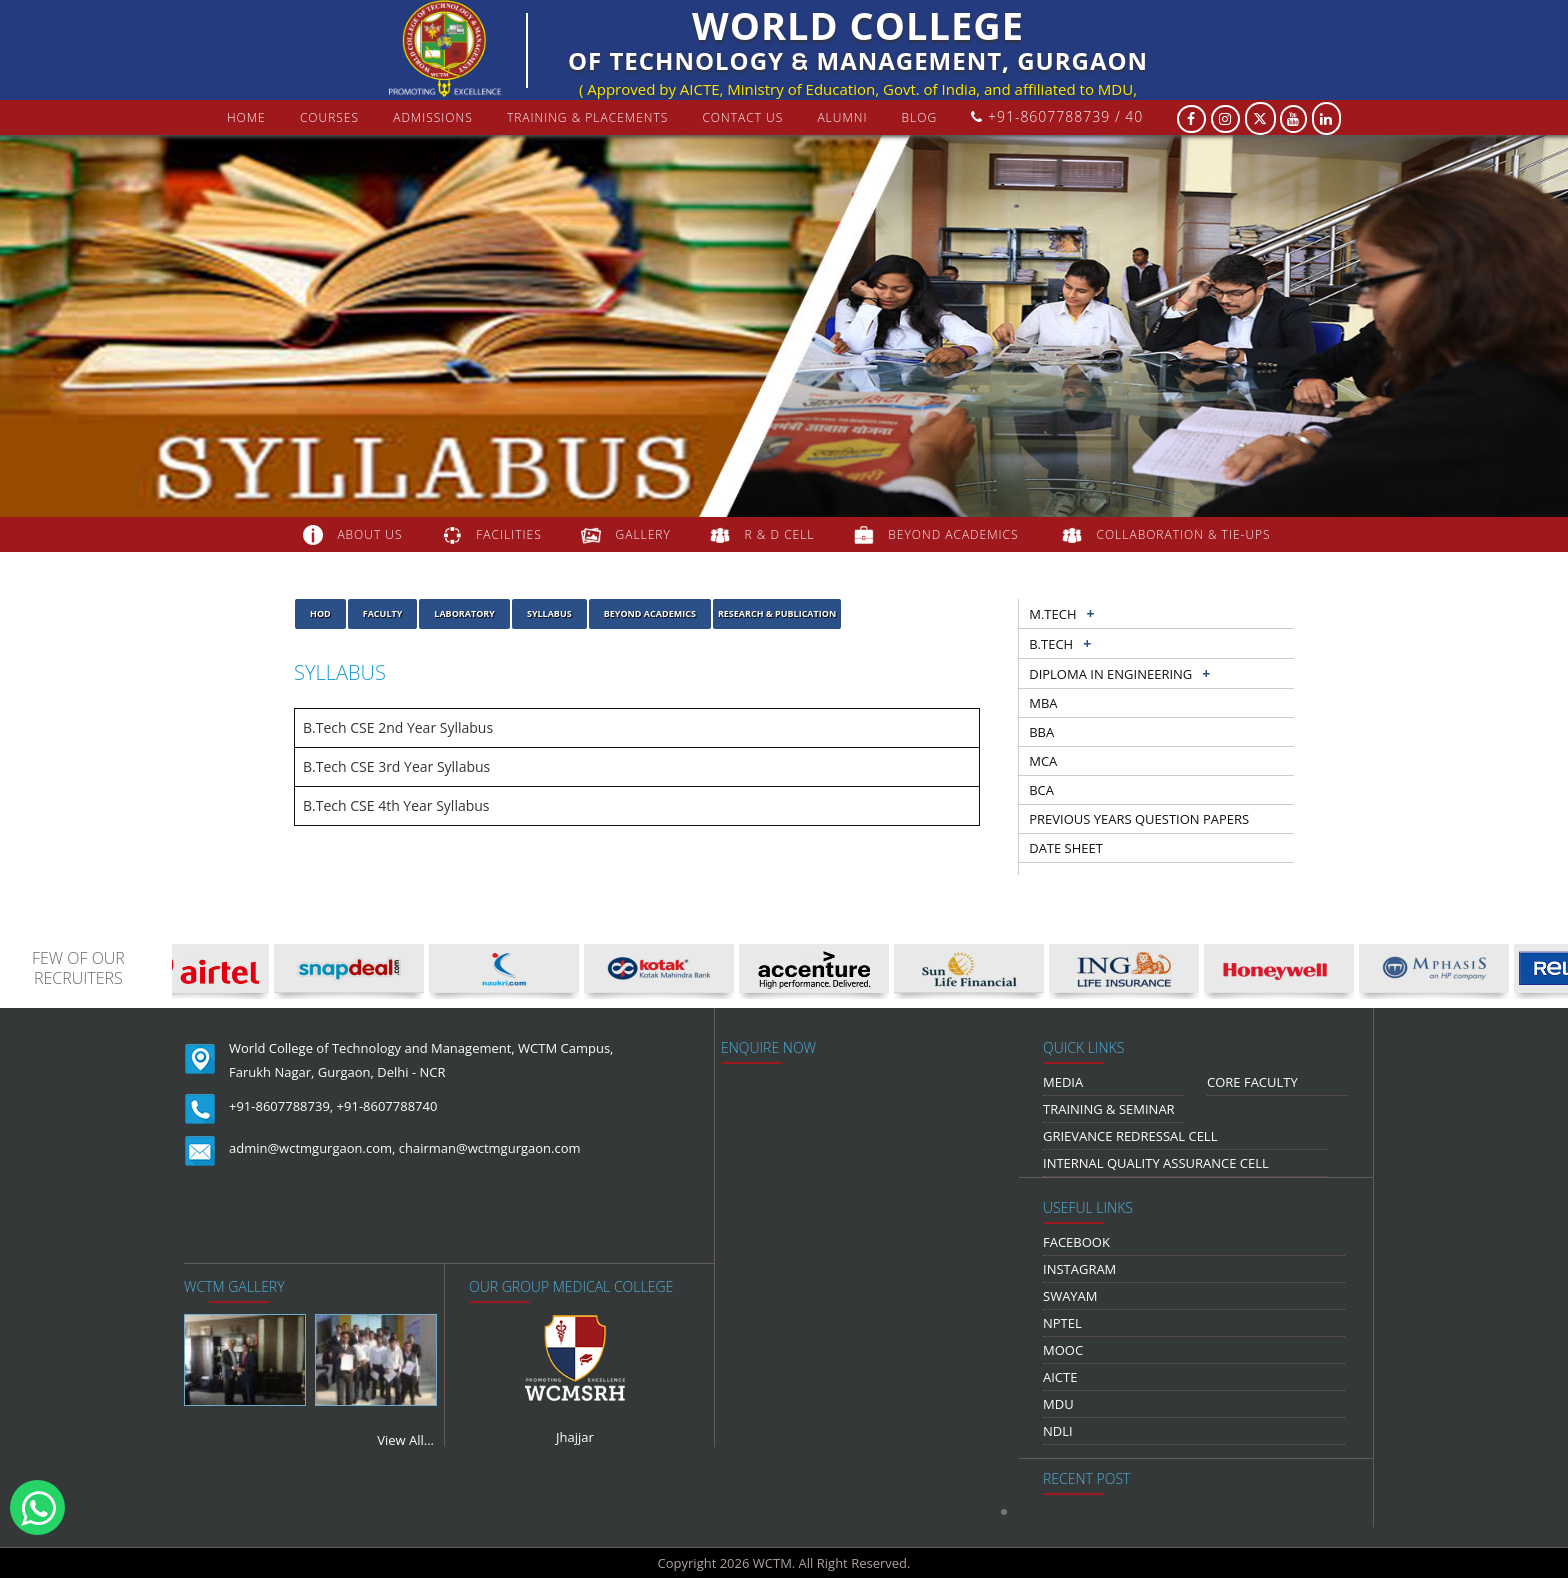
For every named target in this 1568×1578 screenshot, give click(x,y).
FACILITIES (508, 534)
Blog (920, 117)
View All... (405, 1440)
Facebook (1076, 1242)
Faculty (383, 613)
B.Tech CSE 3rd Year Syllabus (396, 766)
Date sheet (1066, 848)
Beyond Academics (650, 613)
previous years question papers (1139, 819)
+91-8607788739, (281, 1106)
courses (329, 117)
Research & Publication (777, 613)
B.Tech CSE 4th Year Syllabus (396, 805)
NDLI (1058, 1431)
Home (246, 117)
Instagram (1079, 1269)
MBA (1043, 703)
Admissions (433, 117)
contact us (742, 117)
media (1063, 1082)
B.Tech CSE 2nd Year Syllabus (398, 727)
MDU (1058, 1404)
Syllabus (549, 613)
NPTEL (1062, 1323)
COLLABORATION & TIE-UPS (1184, 534)
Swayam (1070, 1296)
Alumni (842, 117)
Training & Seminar (1109, 1109)
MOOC (1063, 1350)
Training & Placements (587, 117)
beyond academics (955, 534)
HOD (320, 613)
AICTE (1060, 1377)
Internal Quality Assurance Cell (1156, 1163)
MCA (1043, 761)
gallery (643, 534)
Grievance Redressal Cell (1130, 1136)
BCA (1041, 790)
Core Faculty (1252, 1082)
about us (369, 534)
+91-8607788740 (387, 1106)
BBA (1041, 732)
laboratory (464, 613)
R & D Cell (780, 534)
